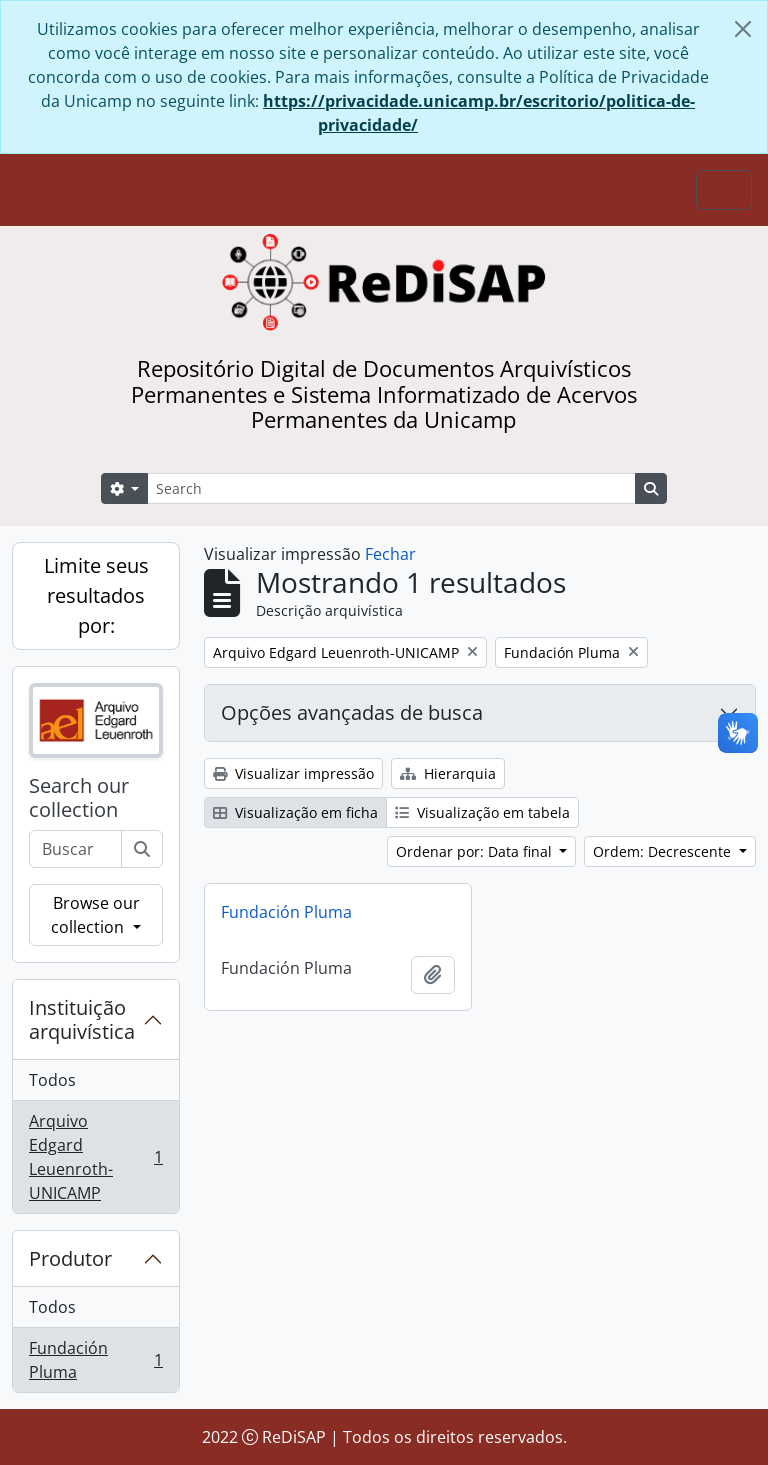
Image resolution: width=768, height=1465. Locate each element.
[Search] (391, 488)
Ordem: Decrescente (664, 851)
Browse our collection (95, 915)
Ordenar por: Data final (476, 851)
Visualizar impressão (293, 773)
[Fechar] (743, 29)
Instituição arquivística (82, 1019)
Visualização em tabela (482, 812)
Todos (52, 1080)
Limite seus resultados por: (96, 595)
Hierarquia (448, 773)
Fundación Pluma (95, 1360)
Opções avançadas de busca (352, 712)
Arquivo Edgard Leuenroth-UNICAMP (95, 1157)
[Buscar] (142, 849)
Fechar (390, 554)
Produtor (70, 1258)
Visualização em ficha (295, 812)
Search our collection (79, 798)
